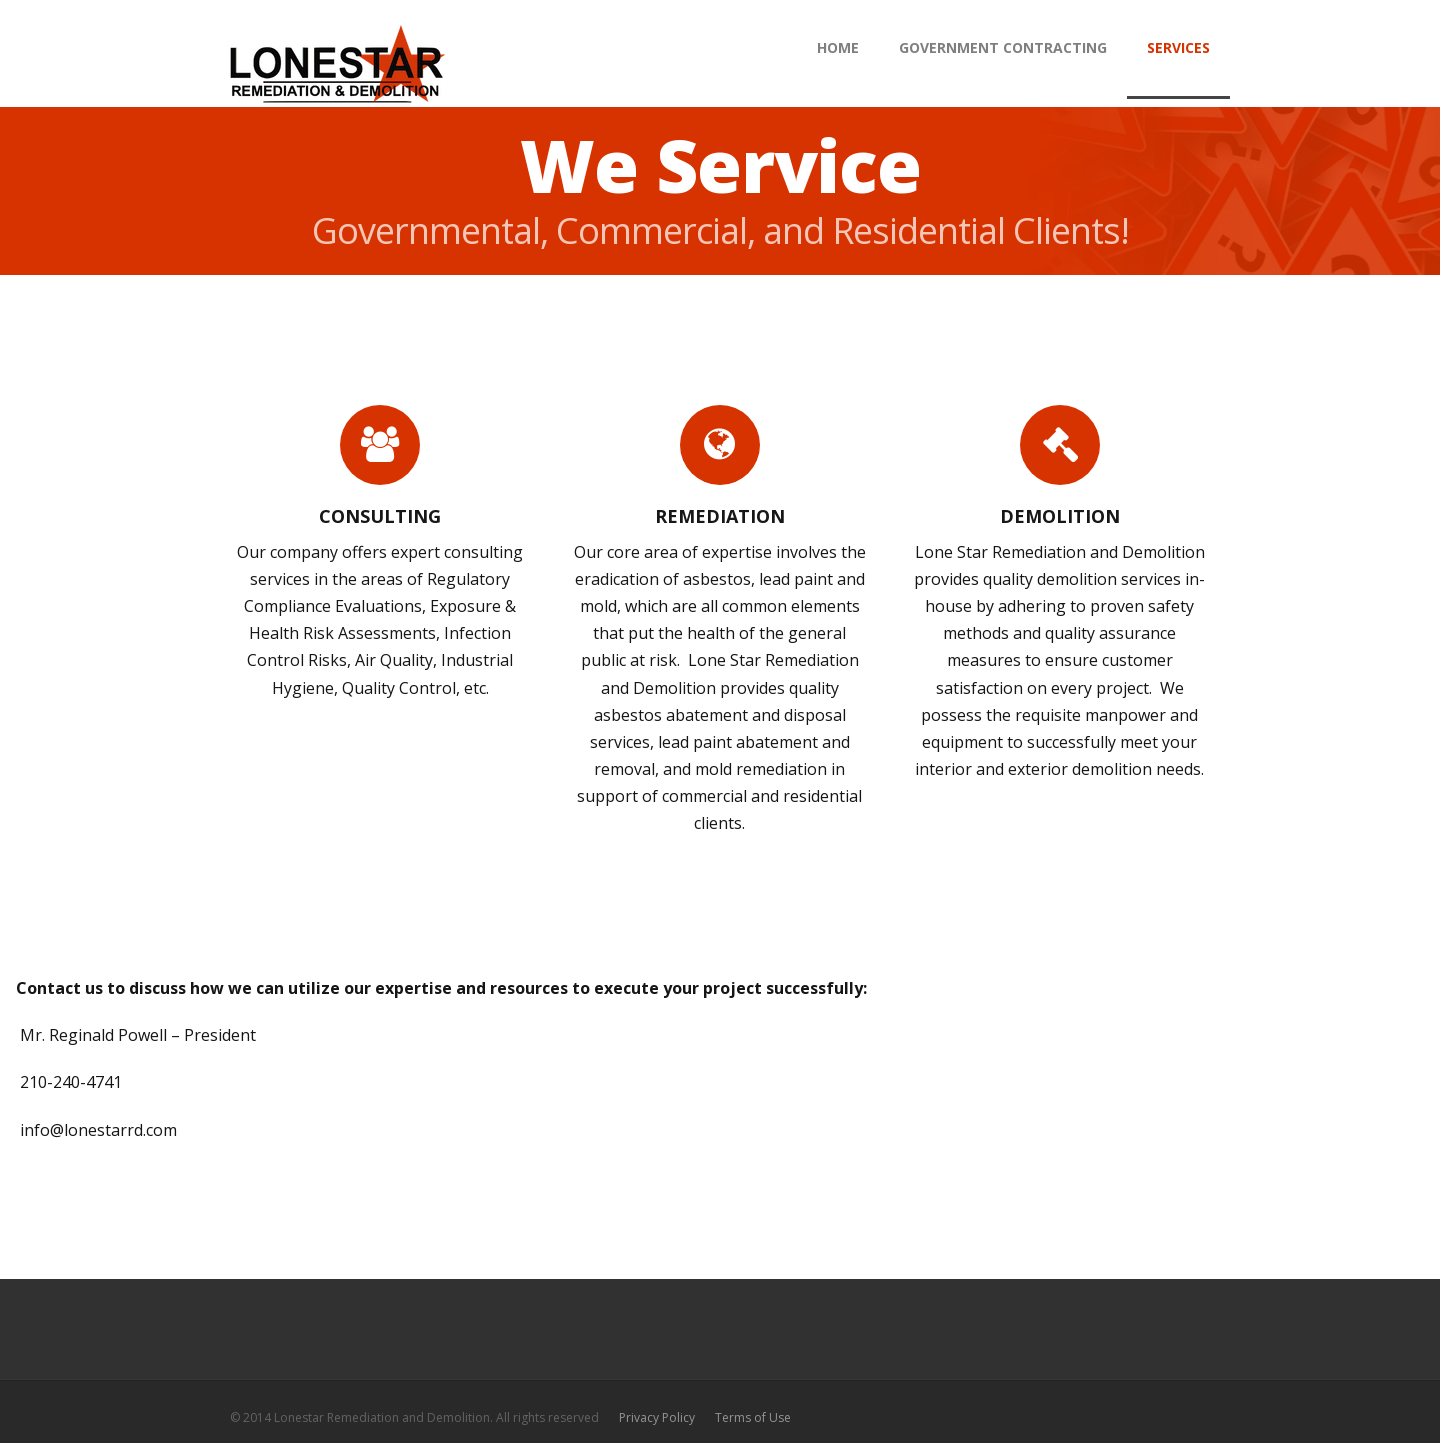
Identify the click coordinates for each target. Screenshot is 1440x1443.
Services (1178, 47)
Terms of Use (753, 1417)
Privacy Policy (657, 1417)
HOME (838, 47)
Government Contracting (1003, 47)
